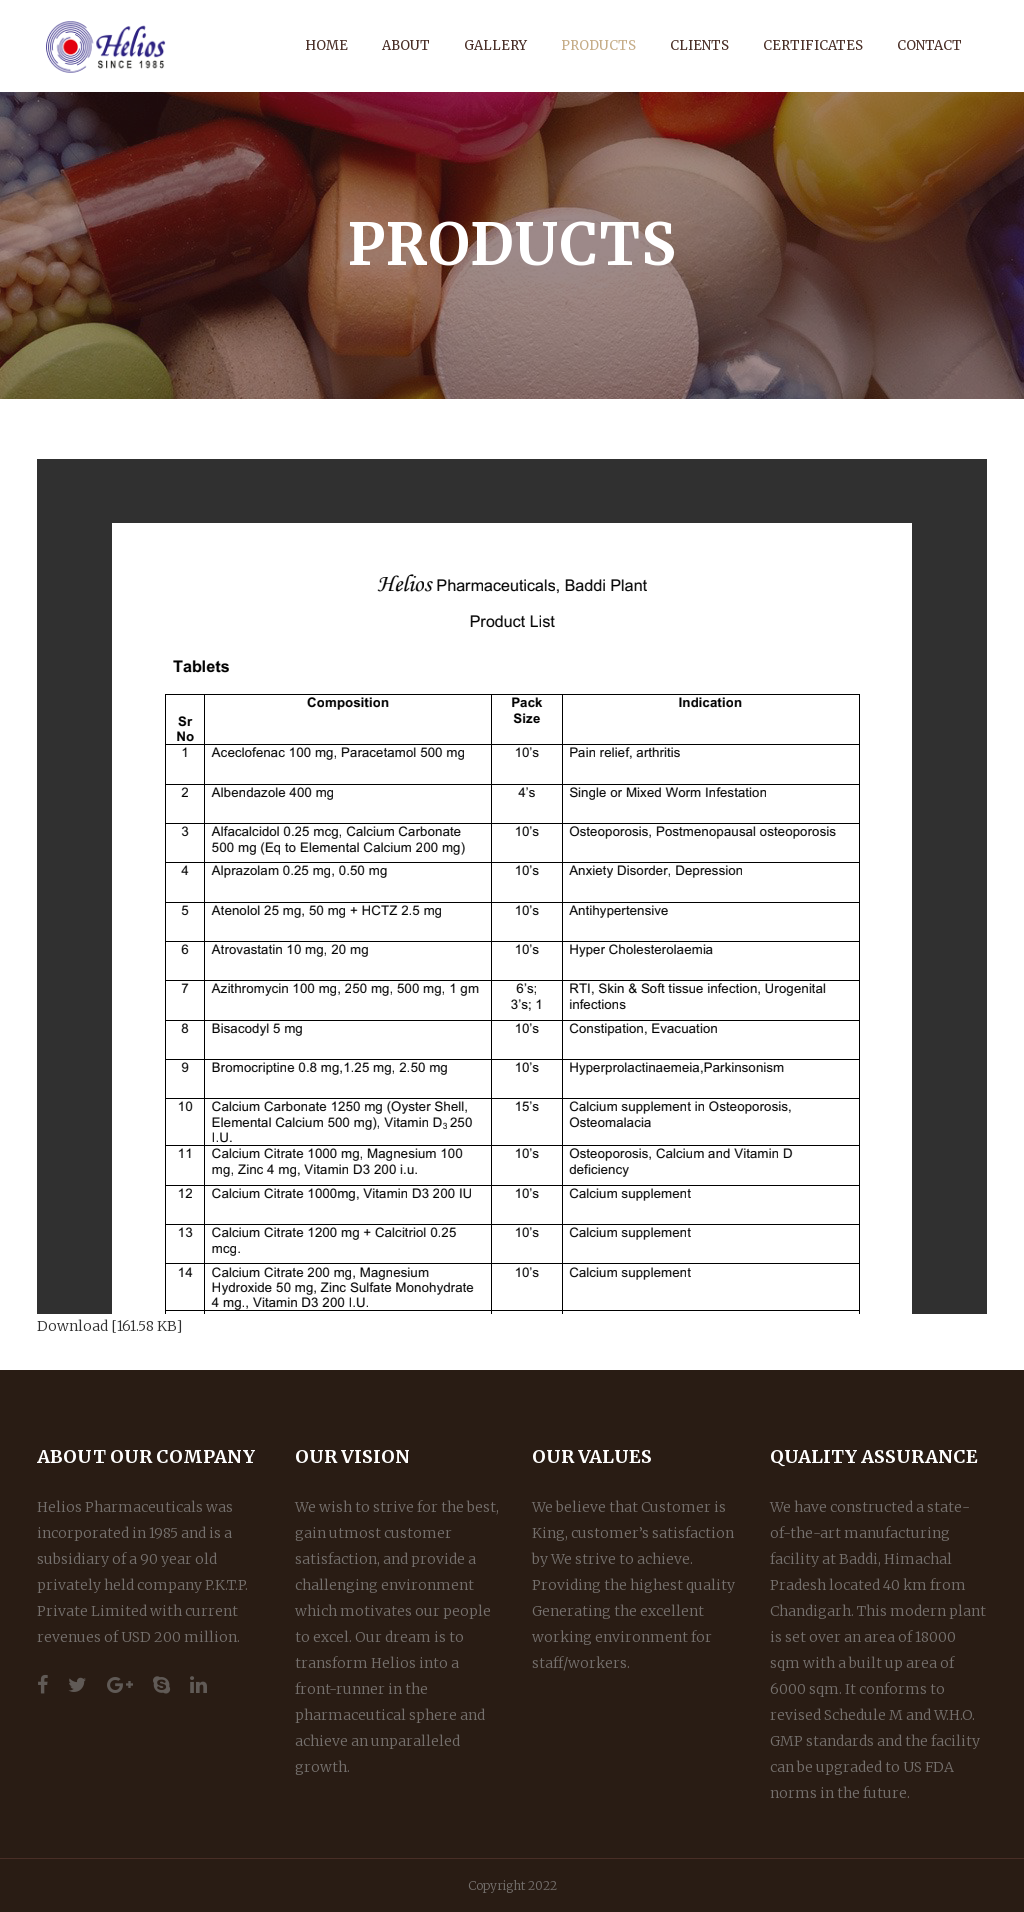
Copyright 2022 (512, 1885)
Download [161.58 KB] (109, 1326)
